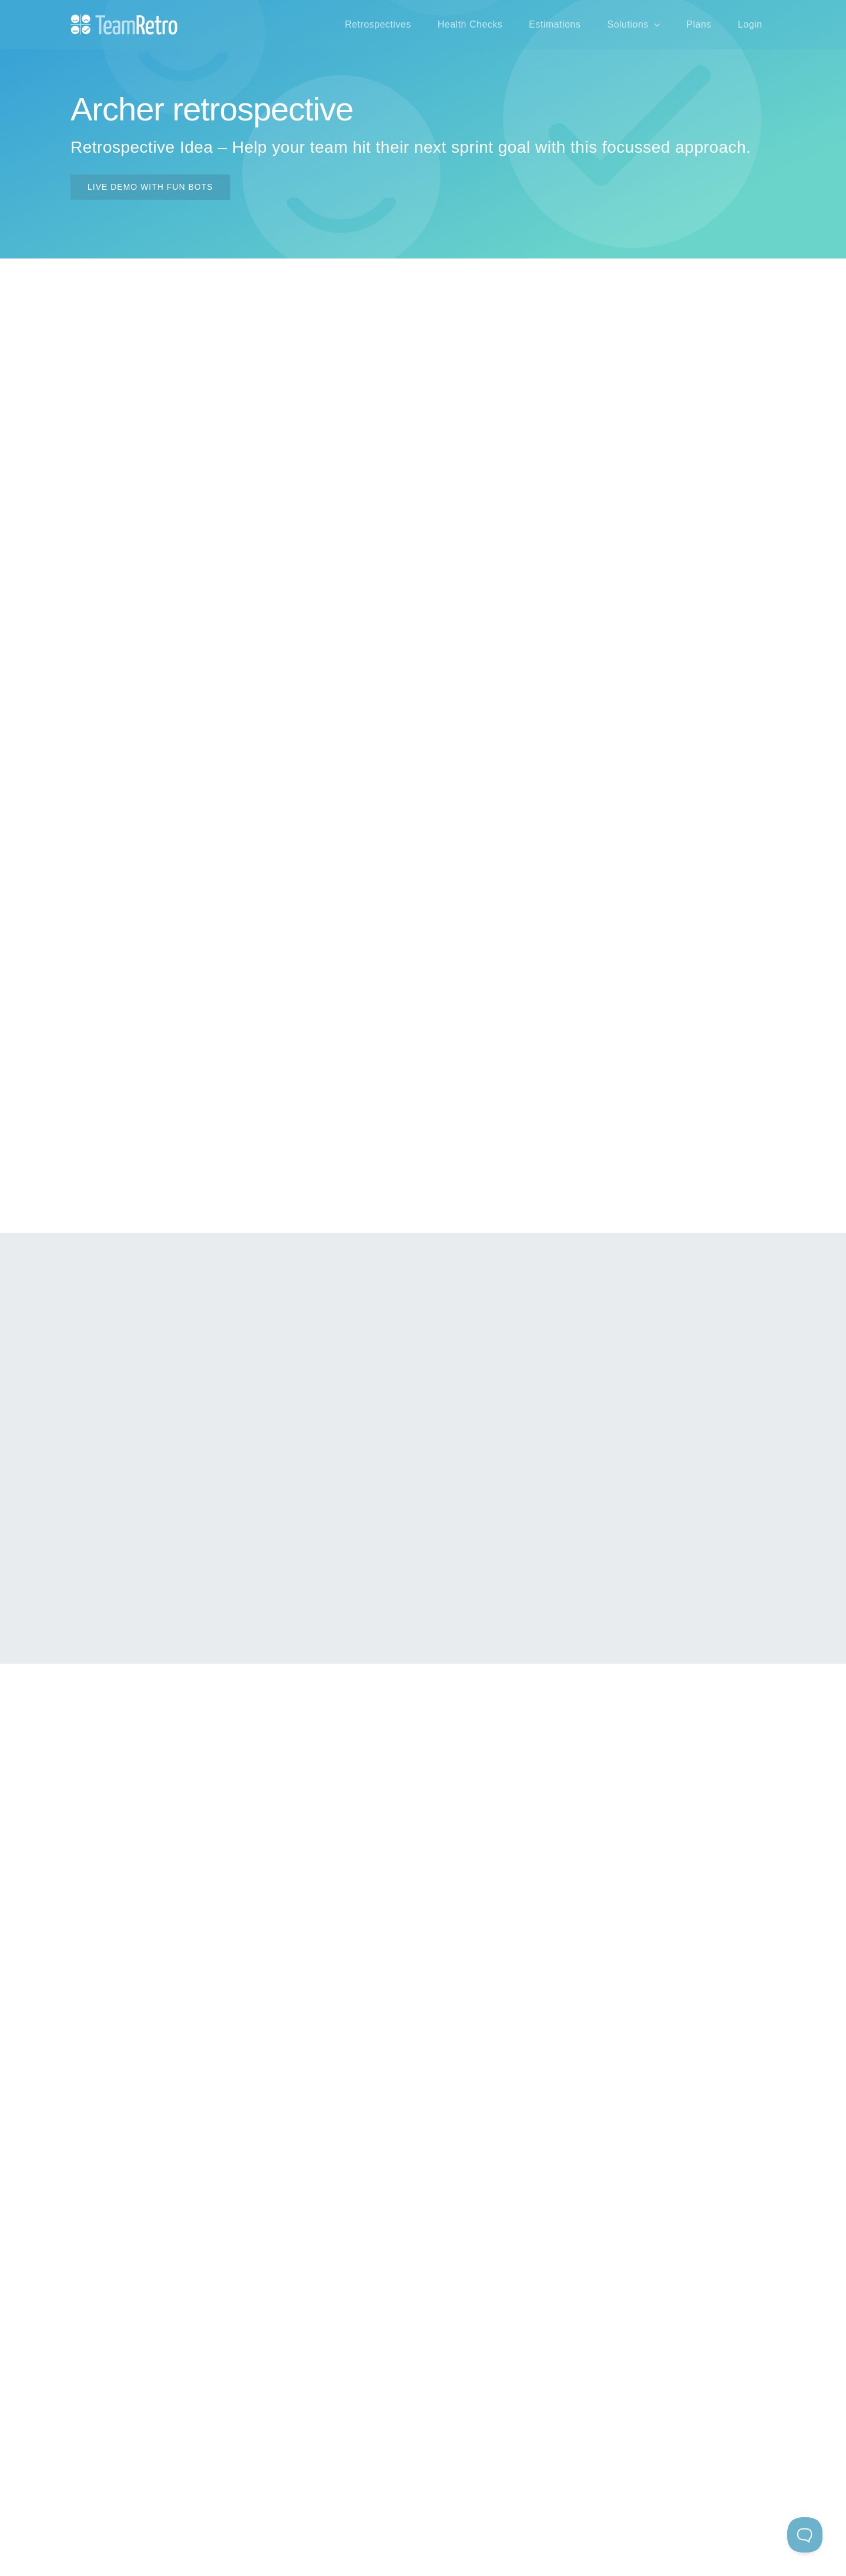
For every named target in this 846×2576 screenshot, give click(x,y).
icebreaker (702, 1355)
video (139, 1067)
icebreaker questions (235, 937)
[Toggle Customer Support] (804, 2535)
